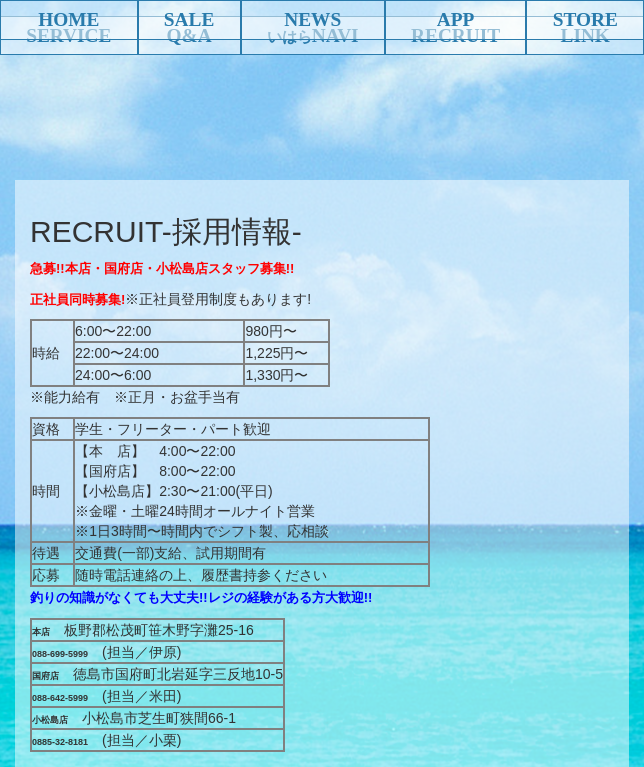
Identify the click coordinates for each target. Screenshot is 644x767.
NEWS (312, 19)
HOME (68, 19)
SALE (189, 19)
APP (456, 19)
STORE (585, 19)
